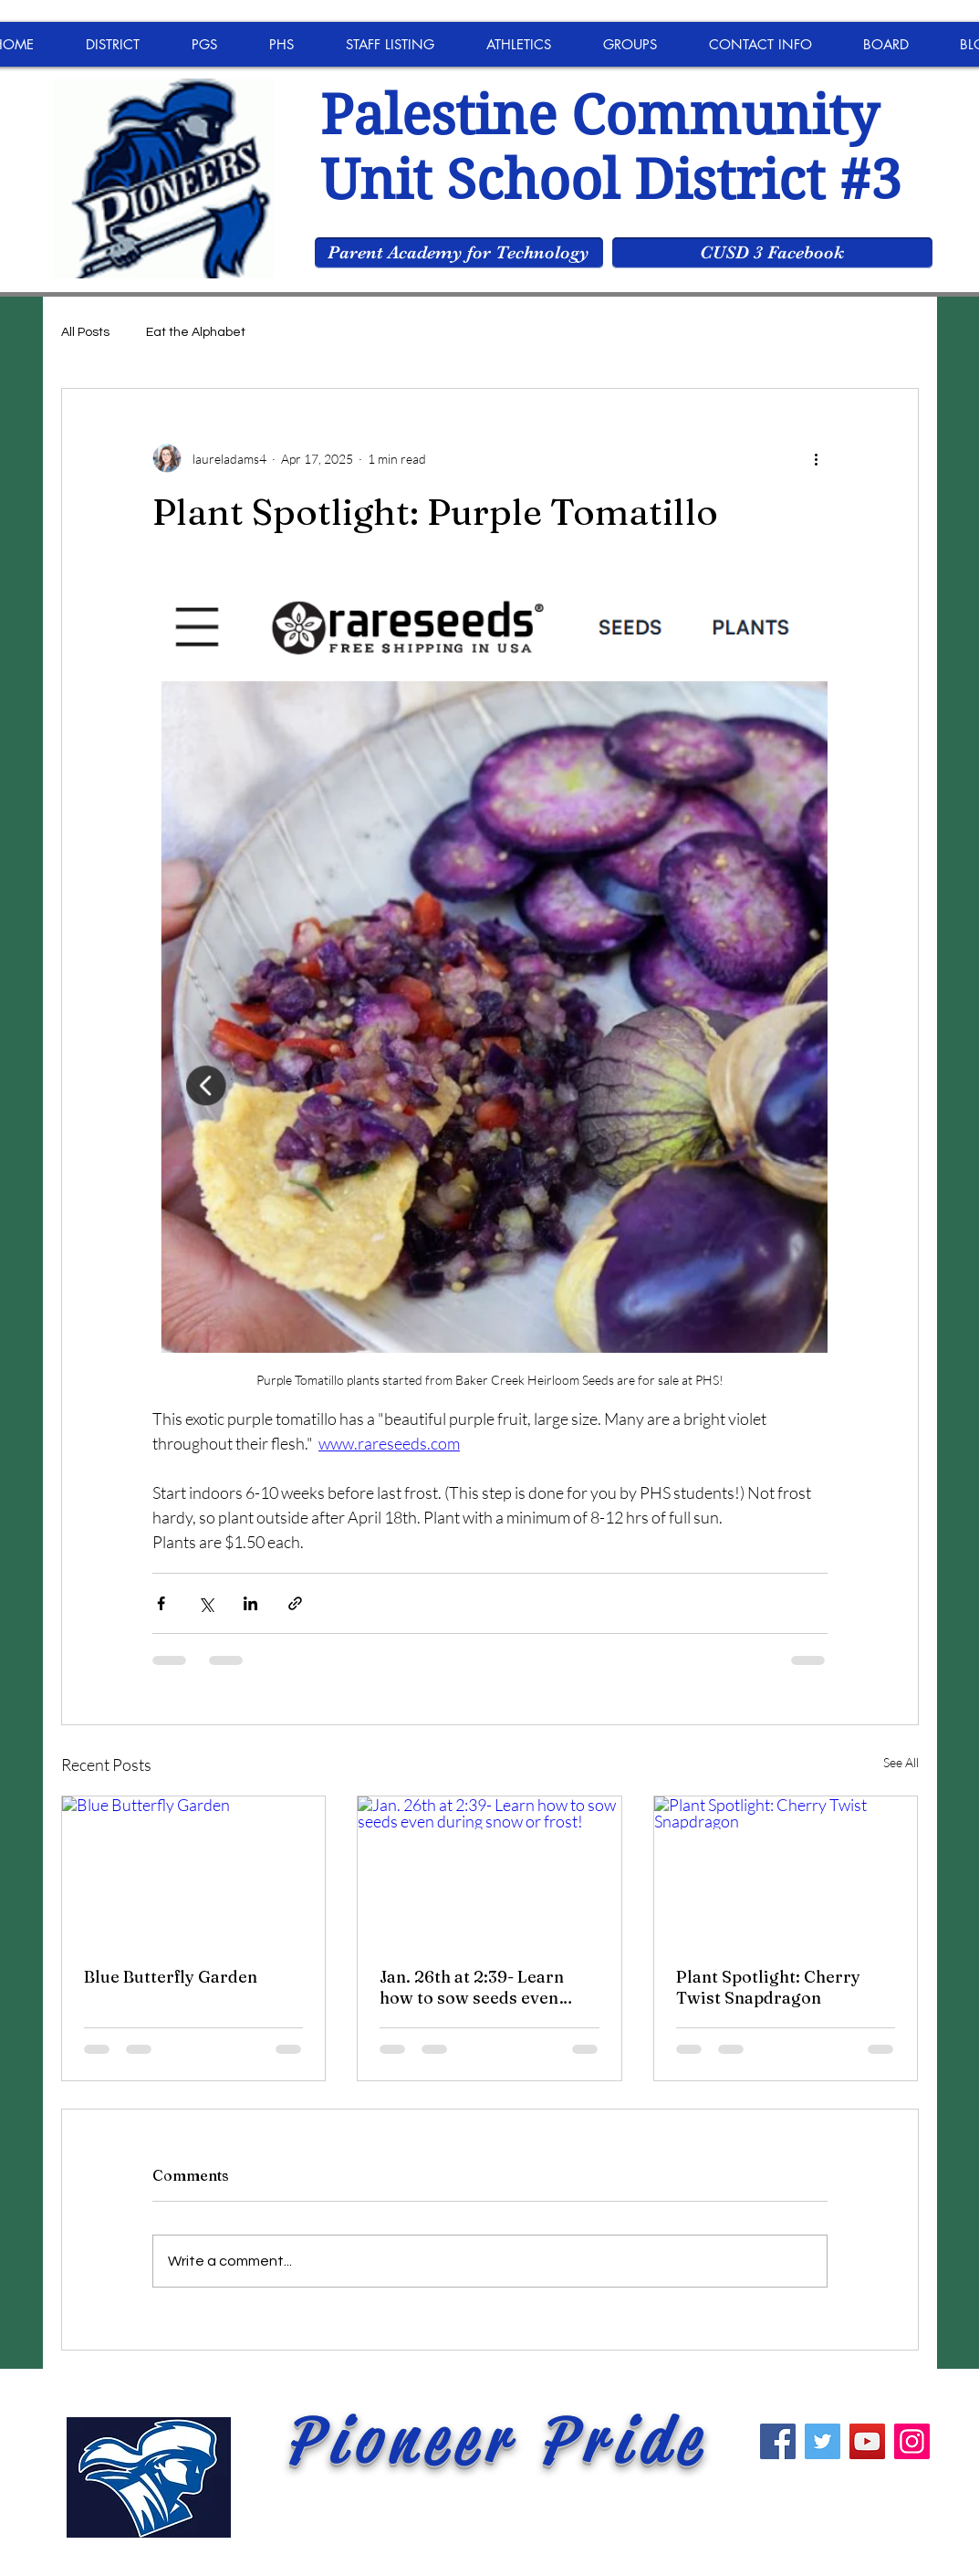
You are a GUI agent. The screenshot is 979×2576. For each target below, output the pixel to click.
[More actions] (817, 458)
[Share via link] (295, 1603)
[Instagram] (912, 2441)
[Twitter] (822, 2441)
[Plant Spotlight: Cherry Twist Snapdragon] (786, 1870)
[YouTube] (867, 2441)
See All (901, 1762)
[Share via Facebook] (161, 1603)
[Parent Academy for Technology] (459, 252)
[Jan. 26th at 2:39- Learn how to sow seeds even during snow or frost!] (489, 1870)
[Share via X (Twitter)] (205, 1603)
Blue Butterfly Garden (170, 1976)
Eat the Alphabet (195, 332)
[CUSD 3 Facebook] (772, 252)
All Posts (85, 332)
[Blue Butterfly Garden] (194, 1870)
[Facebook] (778, 2441)
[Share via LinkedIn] (250, 1603)
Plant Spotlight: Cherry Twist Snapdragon (768, 1987)
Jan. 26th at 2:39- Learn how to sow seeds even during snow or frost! (472, 1987)
